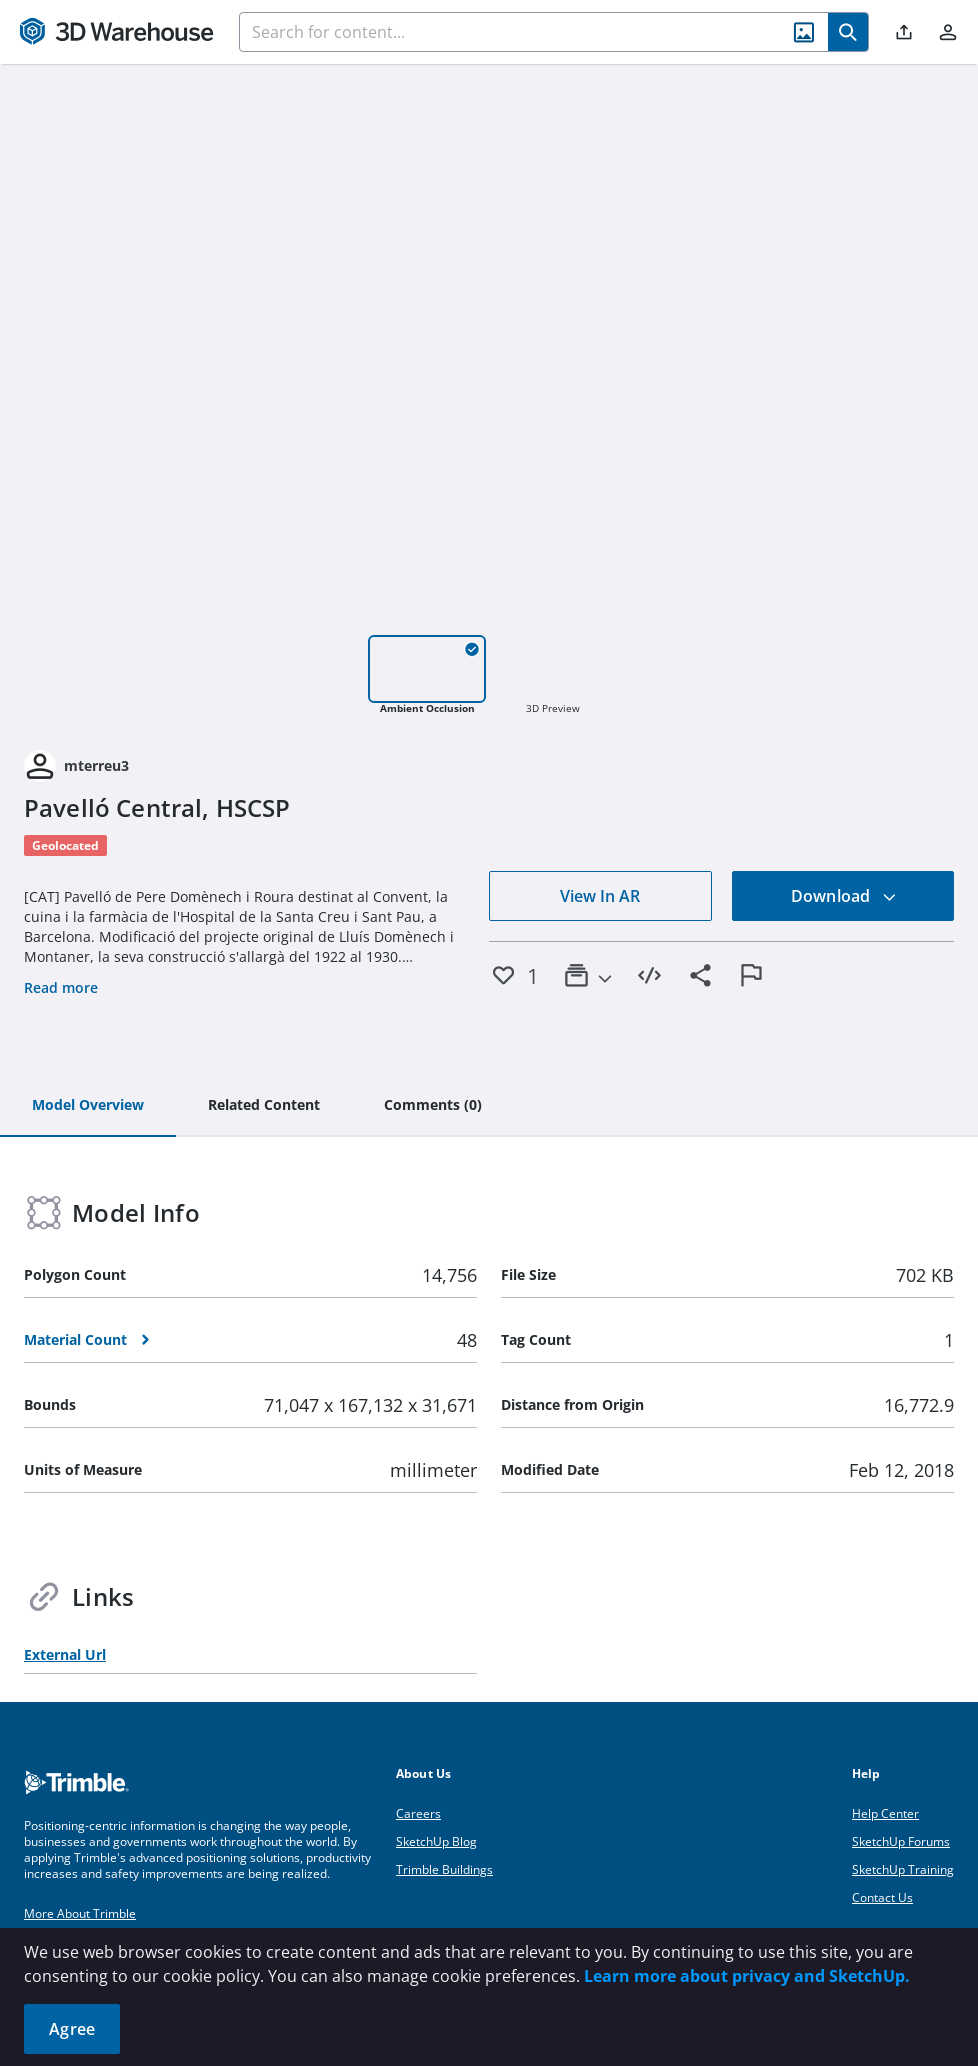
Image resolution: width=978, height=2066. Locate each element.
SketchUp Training (903, 1869)
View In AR (600, 896)
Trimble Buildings (444, 1869)
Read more (61, 987)
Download (844, 896)
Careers (418, 1813)
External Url (65, 1654)
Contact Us (882, 1897)
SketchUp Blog (436, 1841)
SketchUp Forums (901, 1841)
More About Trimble (80, 1913)
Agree (72, 2029)
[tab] (88, 1106)
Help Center (885, 1813)
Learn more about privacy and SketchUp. (747, 1976)
